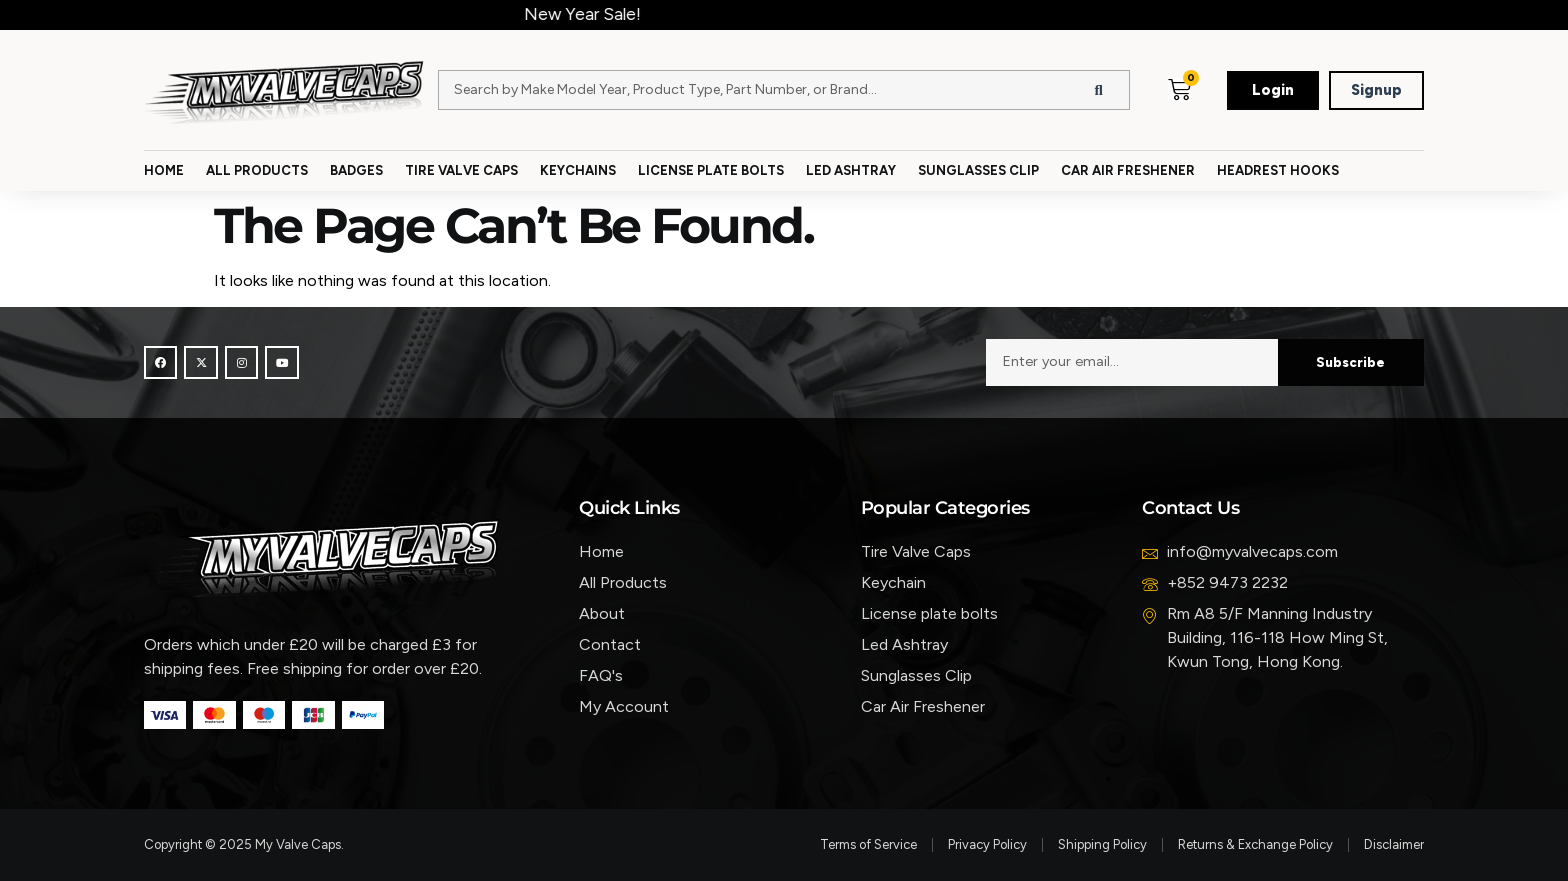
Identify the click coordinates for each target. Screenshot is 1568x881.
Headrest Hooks (1278, 170)
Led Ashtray (851, 170)
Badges (356, 170)
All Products (257, 170)
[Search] (1099, 90)
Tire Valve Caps (461, 170)
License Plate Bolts (711, 170)
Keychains (578, 170)
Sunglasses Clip (978, 170)
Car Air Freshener (1128, 170)
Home (164, 170)
